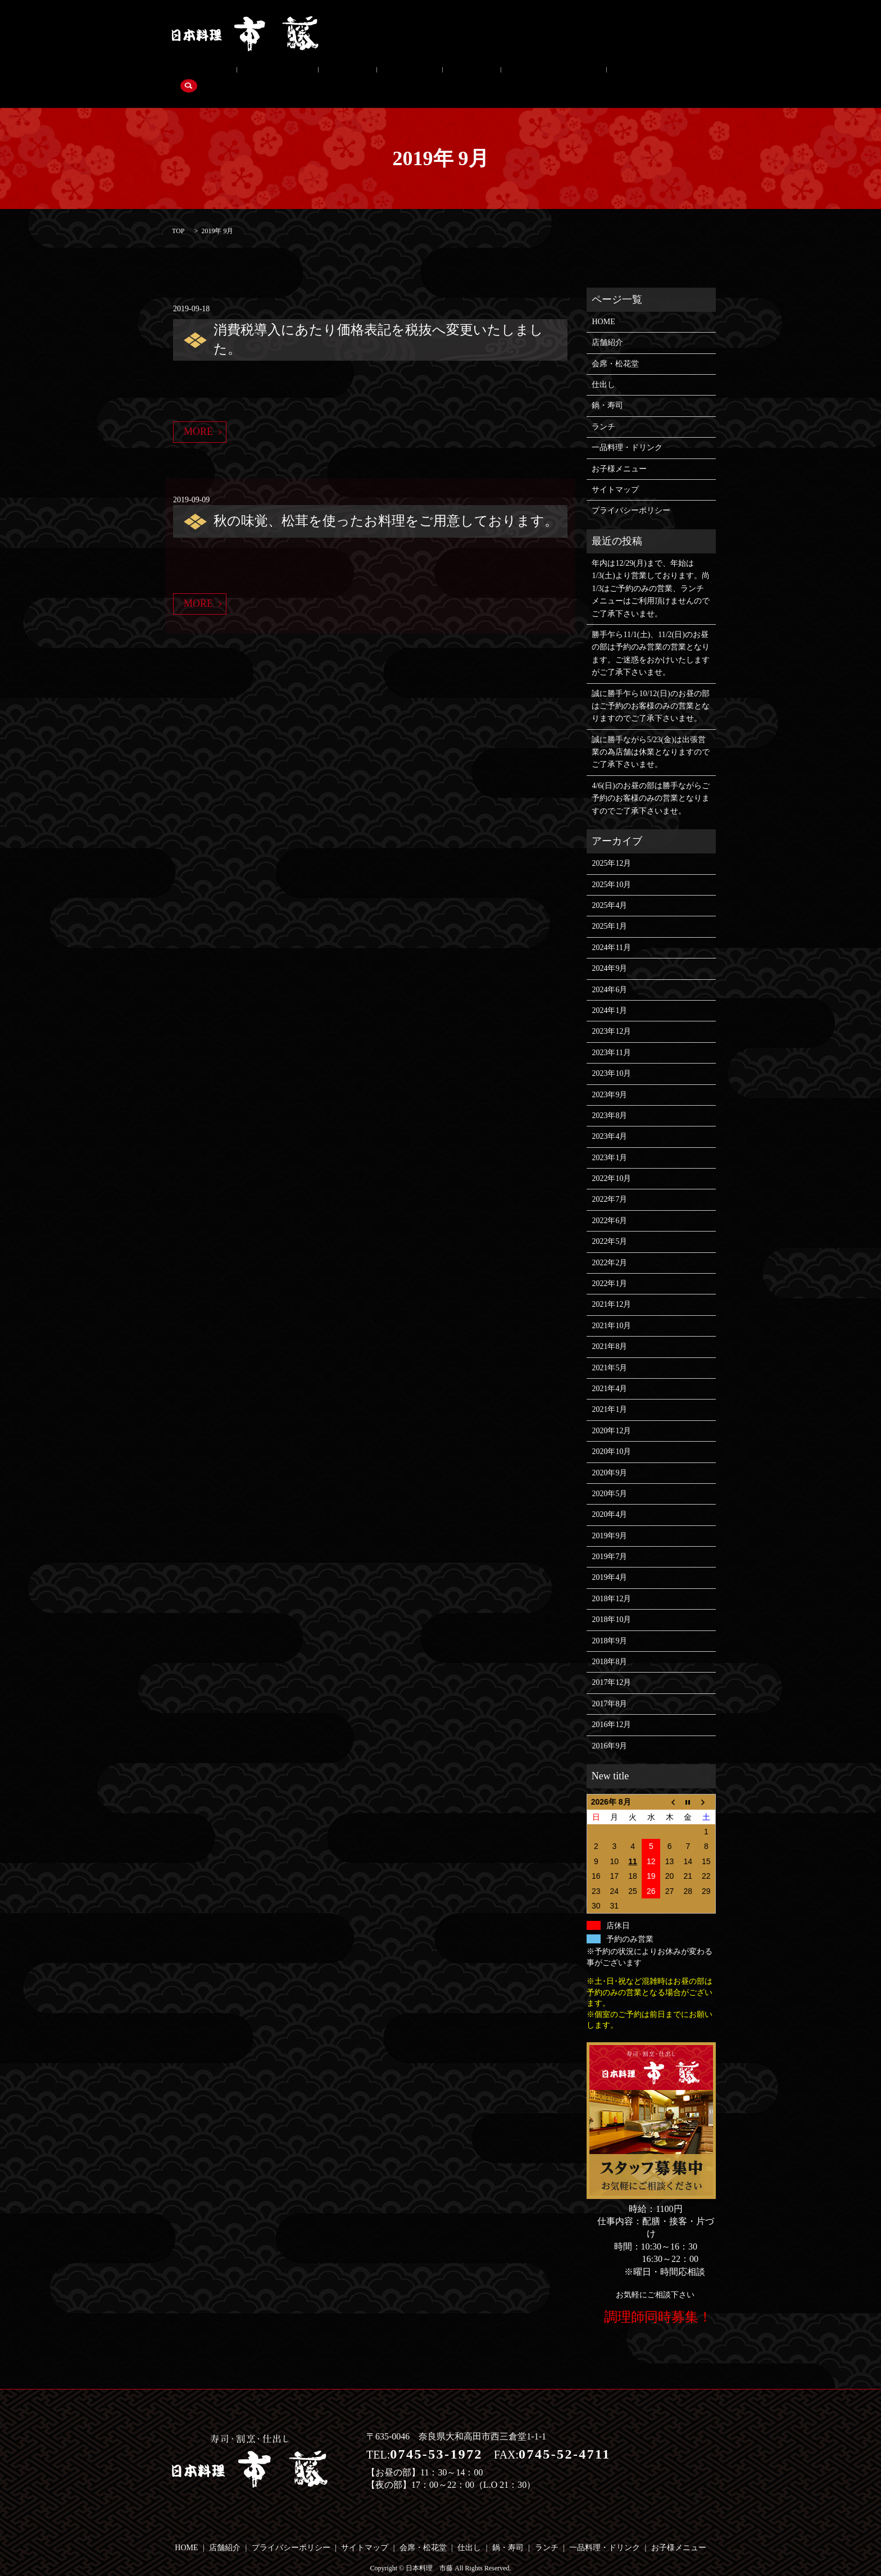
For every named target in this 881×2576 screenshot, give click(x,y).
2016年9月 (609, 1728)
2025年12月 (611, 846)
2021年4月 (609, 1371)
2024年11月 (611, 930)
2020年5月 (609, 1476)
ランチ (401, 74)
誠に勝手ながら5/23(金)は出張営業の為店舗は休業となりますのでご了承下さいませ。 (651, 735)
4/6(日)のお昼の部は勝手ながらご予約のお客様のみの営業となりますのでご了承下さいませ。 (651, 781)
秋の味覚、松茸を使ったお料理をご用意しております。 (386, 503)
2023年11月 (611, 1035)
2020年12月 (611, 1413)
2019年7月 (609, 1539)
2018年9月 (609, 1623)
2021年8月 (609, 1329)
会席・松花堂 (254, 74)
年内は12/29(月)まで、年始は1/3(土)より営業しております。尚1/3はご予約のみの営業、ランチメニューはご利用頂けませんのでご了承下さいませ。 (651, 571)
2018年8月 (609, 1644)
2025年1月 (609, 909)
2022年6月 (609, 1203)
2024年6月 (609, 972)
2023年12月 (611, 1014)
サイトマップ (615, 472)
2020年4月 (609, 1497)
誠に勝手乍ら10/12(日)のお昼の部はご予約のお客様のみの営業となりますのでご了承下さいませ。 (651, 689)
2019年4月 (609, 1560)
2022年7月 (609, 1182)
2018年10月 (611, 1602)
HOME (603, 304)
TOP (178, 213)
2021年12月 (611, 1287)
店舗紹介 (196, 74)
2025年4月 (609, 888)
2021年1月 (609, 1392)
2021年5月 (609, 1350)
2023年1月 (609, 1140)
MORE (198, 414)
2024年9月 (609, 951)
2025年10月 (611, 867)
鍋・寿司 (355, 74)
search (604, 74)
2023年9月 (609, 1077)
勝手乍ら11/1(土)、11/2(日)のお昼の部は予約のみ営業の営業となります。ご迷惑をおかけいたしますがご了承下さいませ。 (651, 636)
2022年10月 (611, 1161)
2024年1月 (609, 993)
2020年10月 (611, 1434)
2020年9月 (609, 1455)
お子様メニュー (548, 74)
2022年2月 (609, 1245)
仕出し (308, 74)
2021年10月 (611, 1308)
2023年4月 (609, 1119)
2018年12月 (611, 1581)
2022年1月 (609, 1266)
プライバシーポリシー (631, 493)
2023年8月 (609, 1098)
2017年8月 (609, 1686)
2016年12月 (611, 1707)
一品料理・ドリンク (467, 74)
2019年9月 (609, 1518)
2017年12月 (611, 1665)
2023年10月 (611, 1056)
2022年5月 (609, 1224)
